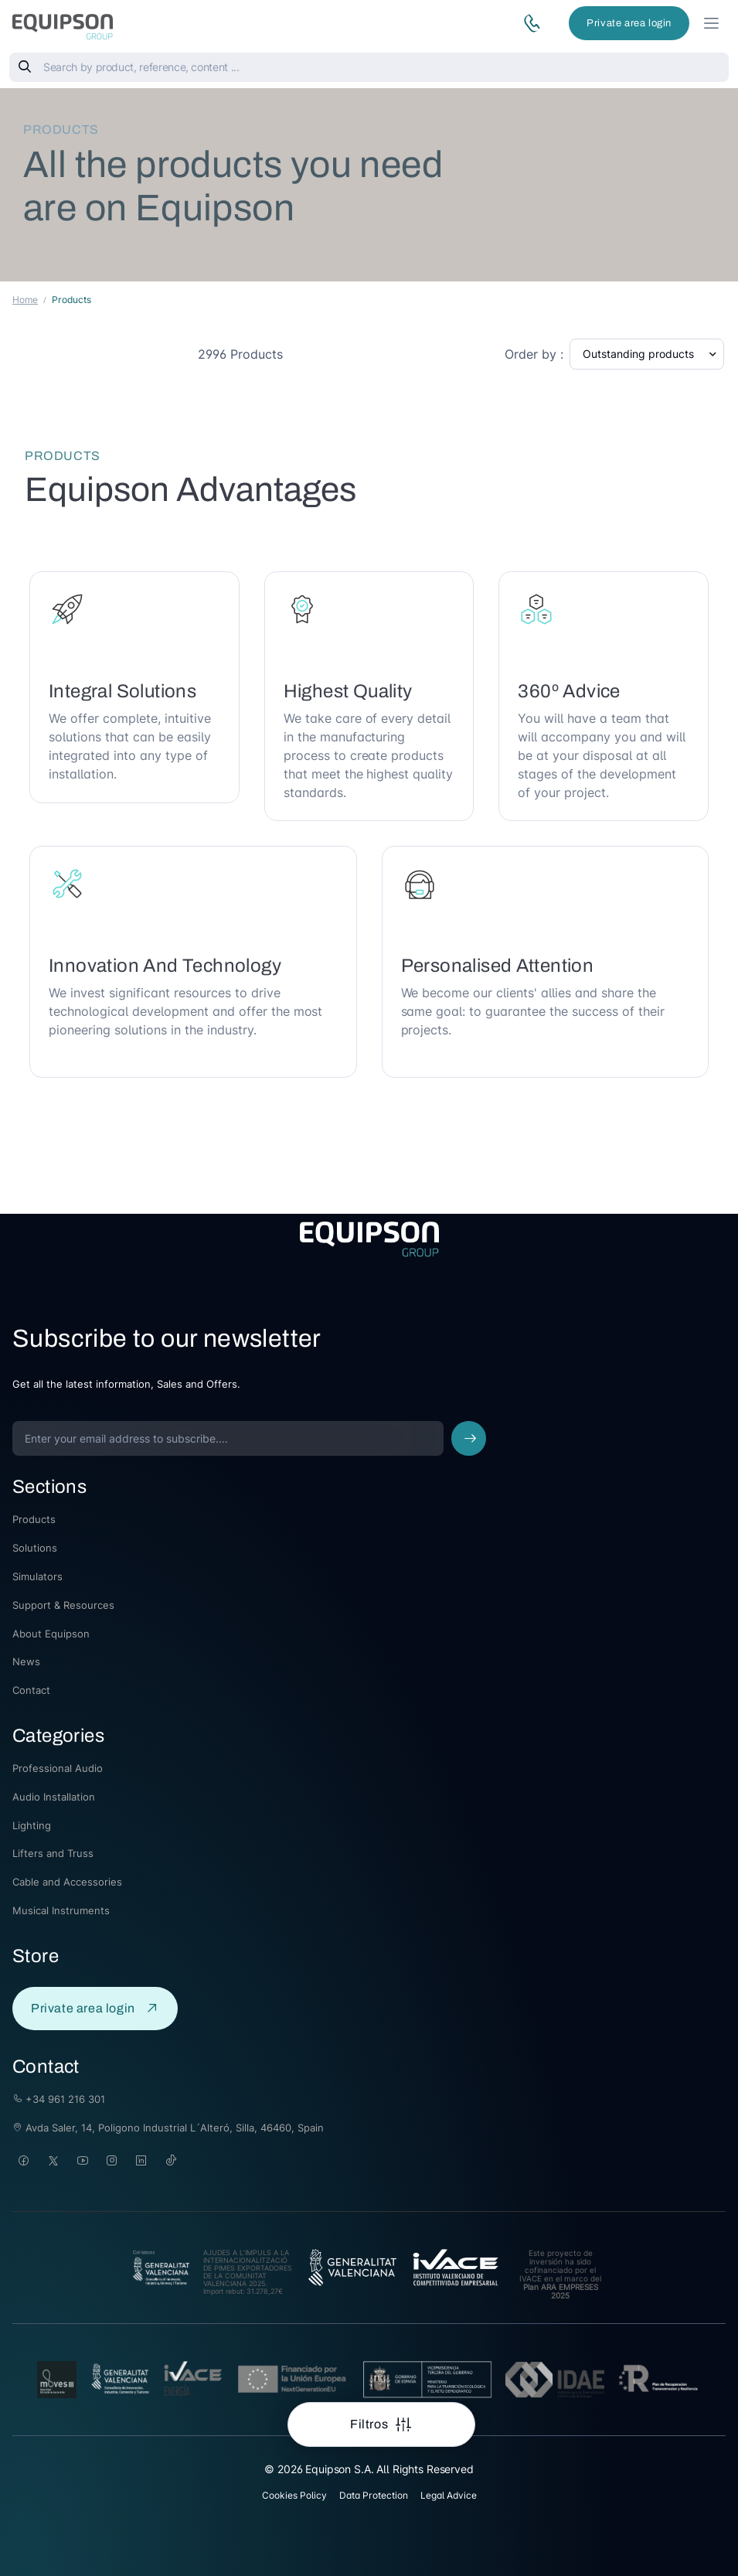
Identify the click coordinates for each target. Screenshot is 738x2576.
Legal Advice (448, 2495)
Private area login (629, 23)
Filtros (370, 2424)
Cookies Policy (294, 2495)
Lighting (31, 1825)
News (26, 1661)
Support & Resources (63, 1605)
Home (25, 299)
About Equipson (51, 1633)
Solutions (34, 1548)
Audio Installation (53, 1797)
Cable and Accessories (67, 1882)
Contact (31, 1690)
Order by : (534, 354)
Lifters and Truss (53, 1853)
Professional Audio (57, 1768)
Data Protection (373, 2495)
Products (34, 1519)
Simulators (37, 1576)
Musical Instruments (61, 1910)
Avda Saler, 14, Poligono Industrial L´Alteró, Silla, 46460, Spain (168, 2127)
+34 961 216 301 (58, 2099)
